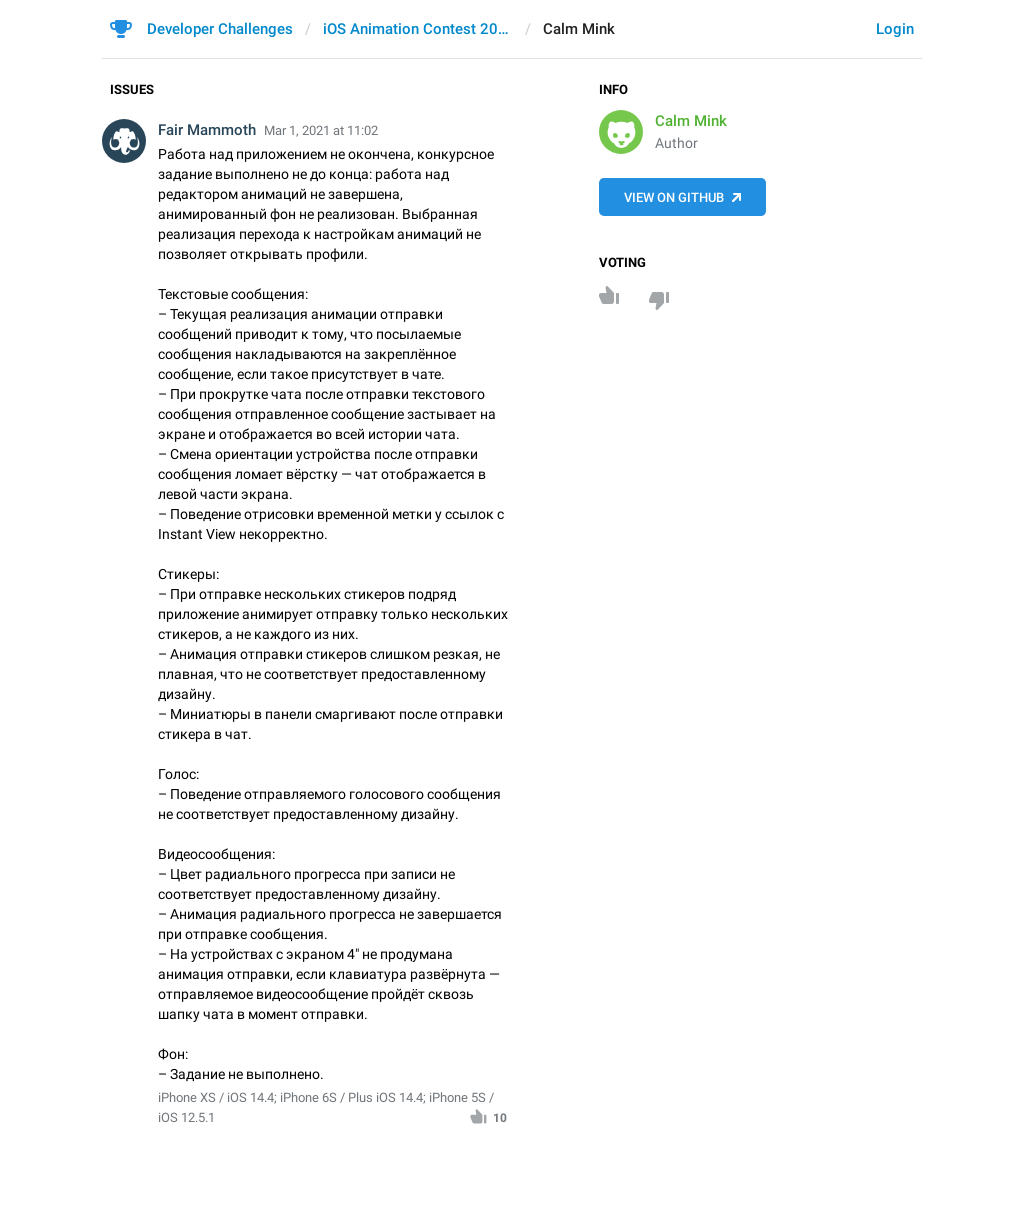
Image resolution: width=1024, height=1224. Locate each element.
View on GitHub (674, 197)
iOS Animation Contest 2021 (418, 29)
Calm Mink (691, 121)
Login (895, 29)
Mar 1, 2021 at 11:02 (321, 130)
